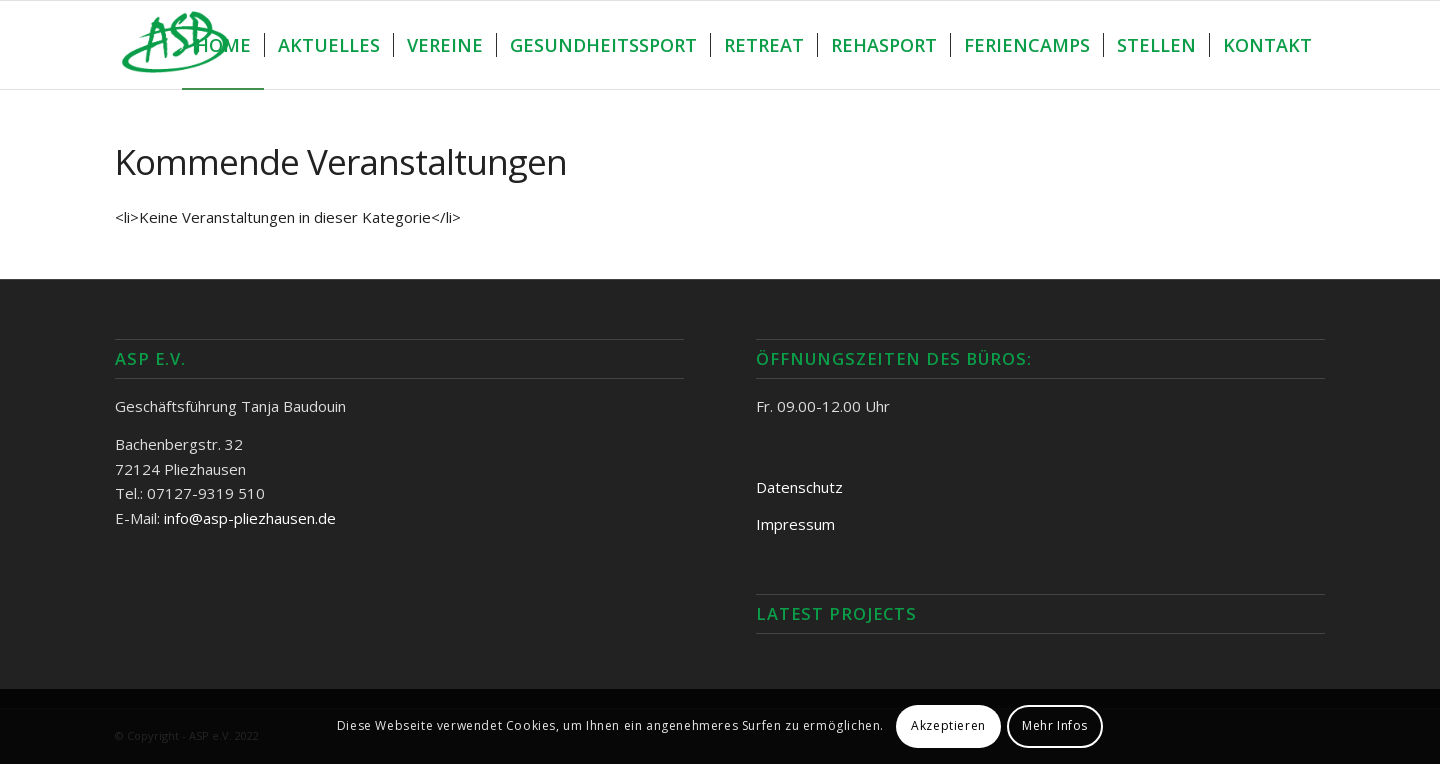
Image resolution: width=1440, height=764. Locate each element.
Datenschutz (799, 487)
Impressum (795, 524)
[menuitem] (223, 45)
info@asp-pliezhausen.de (250, 518)
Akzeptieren (948, 725)
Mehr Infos (1055, 725)
